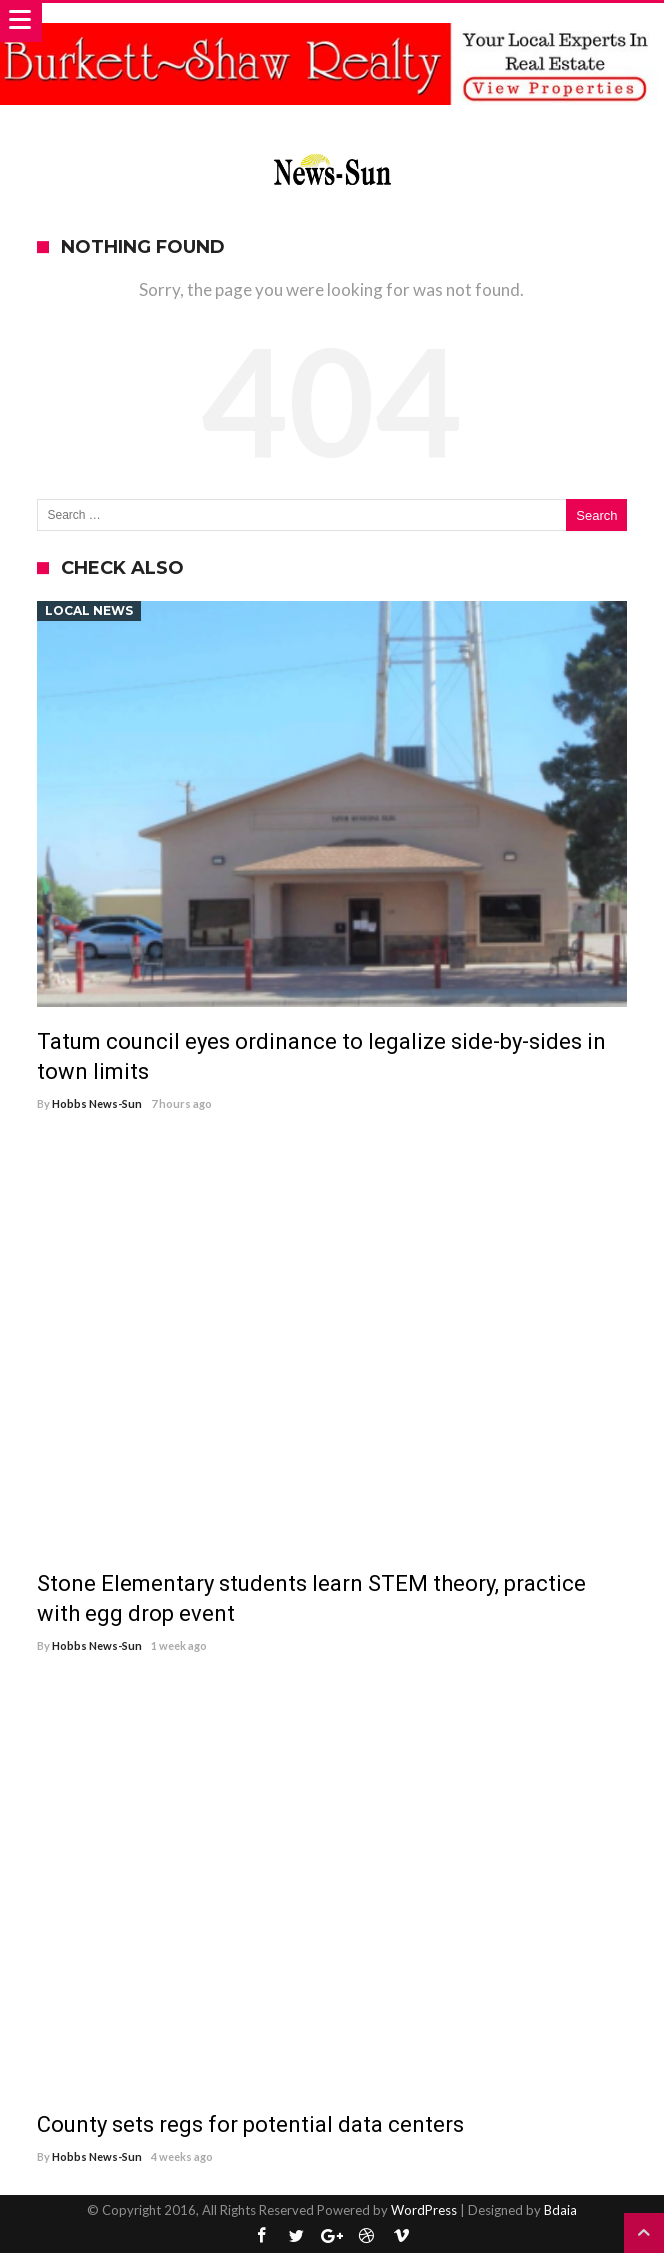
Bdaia (560, 2210)
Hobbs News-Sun (97, 1103)
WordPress (424, 2210)
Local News (89, 610)
